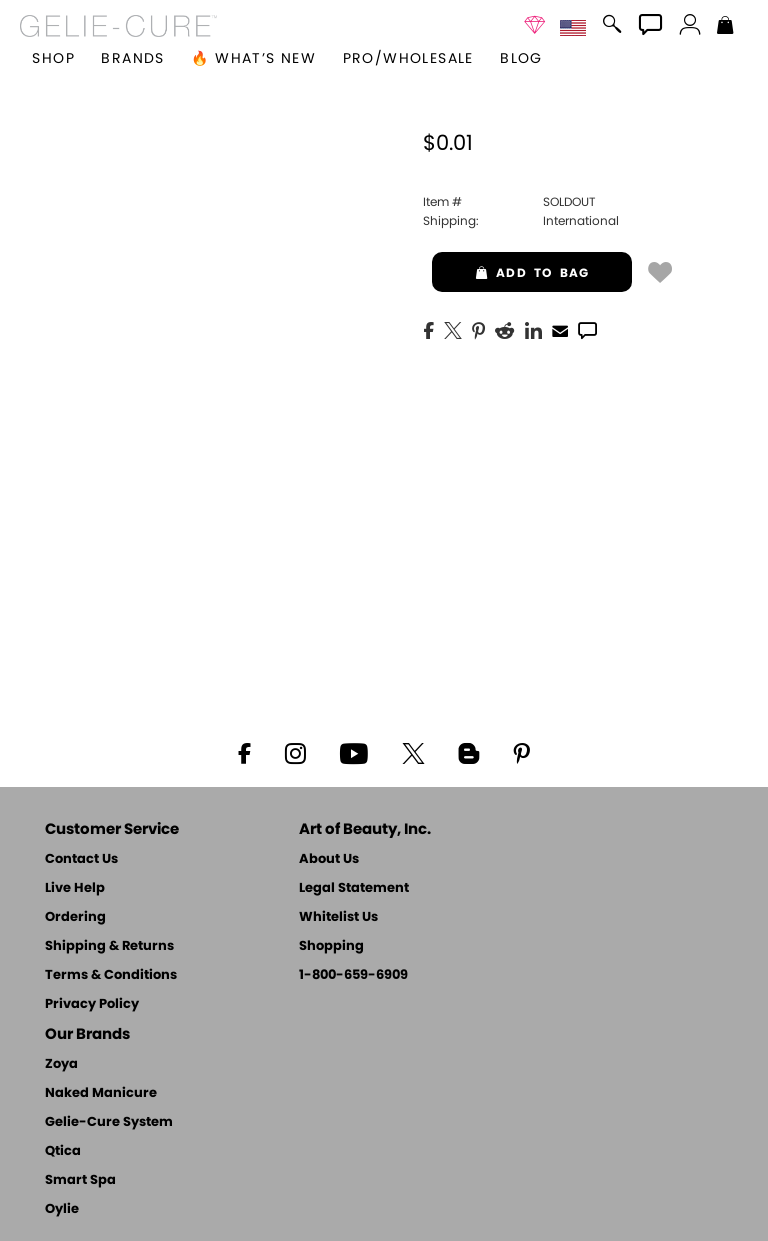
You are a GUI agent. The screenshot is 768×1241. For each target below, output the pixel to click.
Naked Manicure (101, 1093)
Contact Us (81, 859)
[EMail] (560, 329)
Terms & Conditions (111, 975)
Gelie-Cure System (109, 1122)
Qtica (63, 1151)
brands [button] (132, 59)
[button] (118, 26)
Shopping (331, 946)
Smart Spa (80, 1180)
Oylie (62, 1209)
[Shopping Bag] (725, 27)
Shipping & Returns (109, 946)
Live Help (75, 888)
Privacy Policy (92, 1004)
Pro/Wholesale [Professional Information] (408, 59)
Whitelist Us (338, 917)
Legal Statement (354, 888)
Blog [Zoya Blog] (521, 59)
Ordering (75, 917)
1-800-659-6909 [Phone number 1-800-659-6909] (353, 975)
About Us (329, 859)
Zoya (61, 1064)
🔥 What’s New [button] (253, 59)
